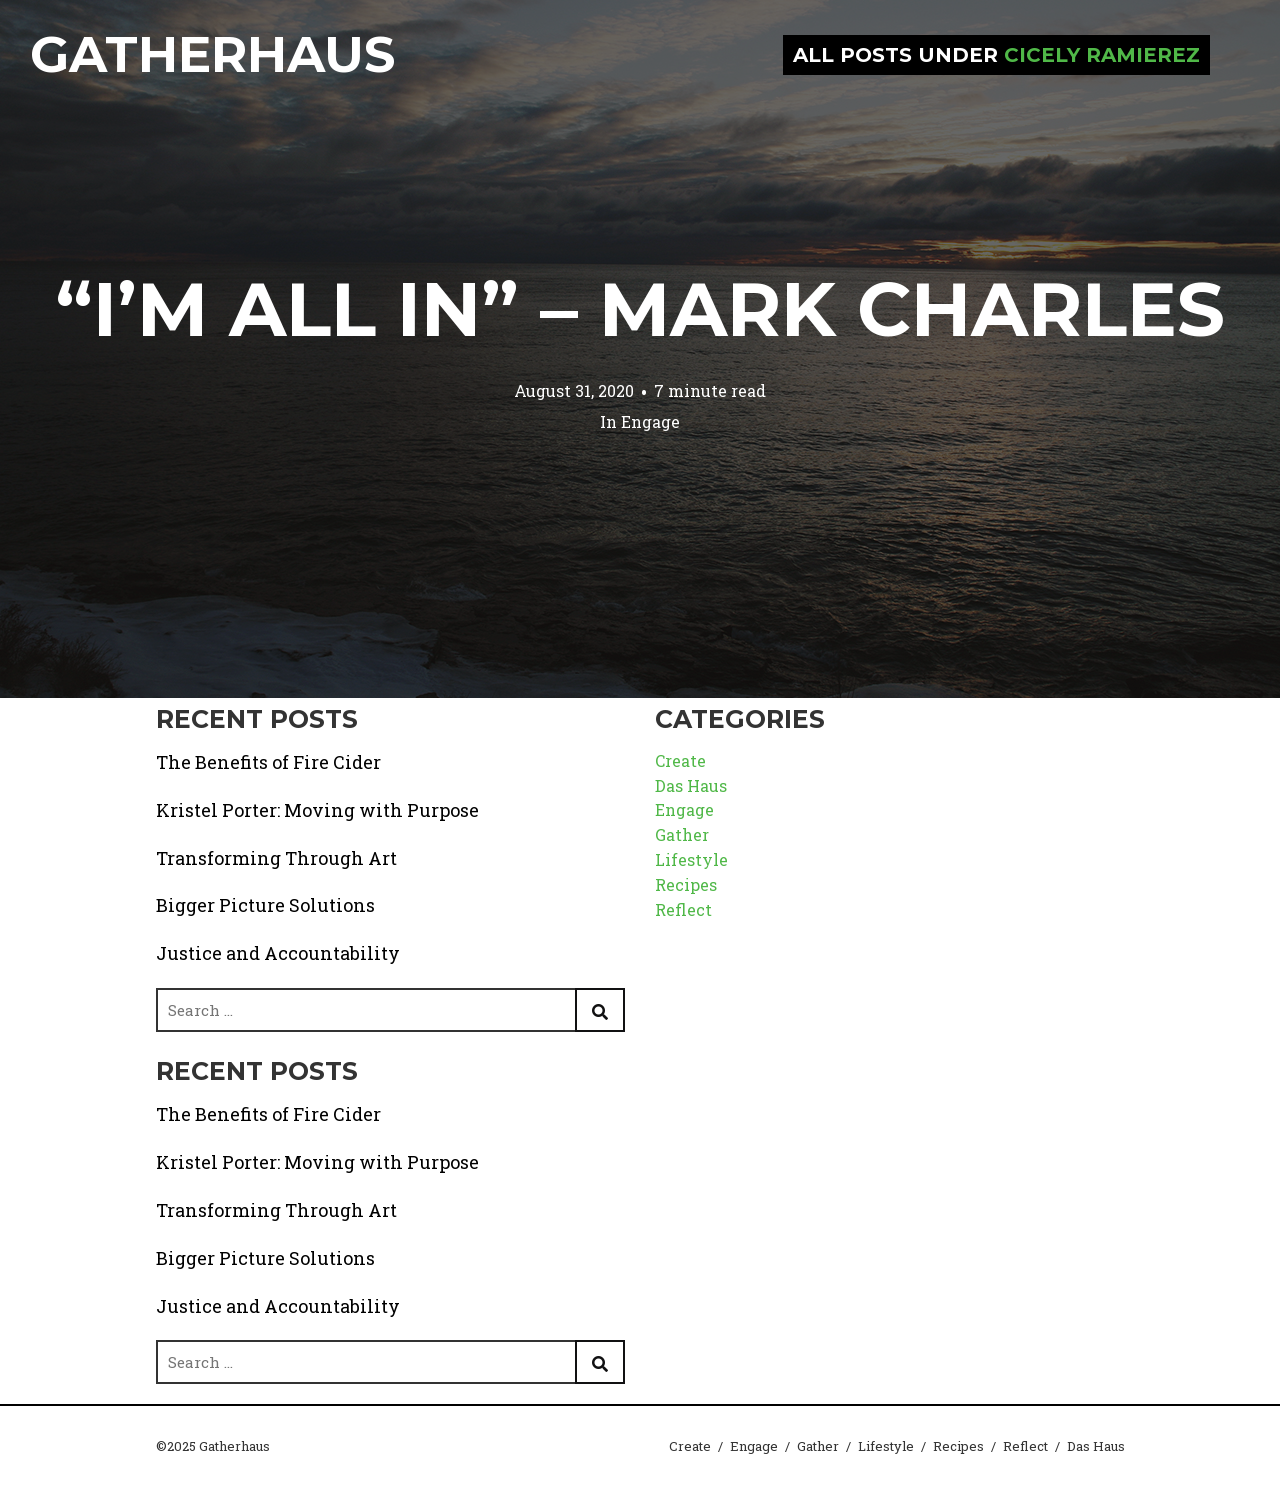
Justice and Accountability (278, 953)
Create (680, 760)
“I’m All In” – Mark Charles (640, 309)
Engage (650, 421)
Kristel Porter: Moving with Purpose (317, 810)
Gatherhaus (212, 54)
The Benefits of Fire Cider (268, 762)
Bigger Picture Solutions (265, 905)
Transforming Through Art (276, 858)
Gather (682, 834)
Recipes (686, 884)
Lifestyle (691, 859)
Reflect (683, 909)
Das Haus (691, 785)
